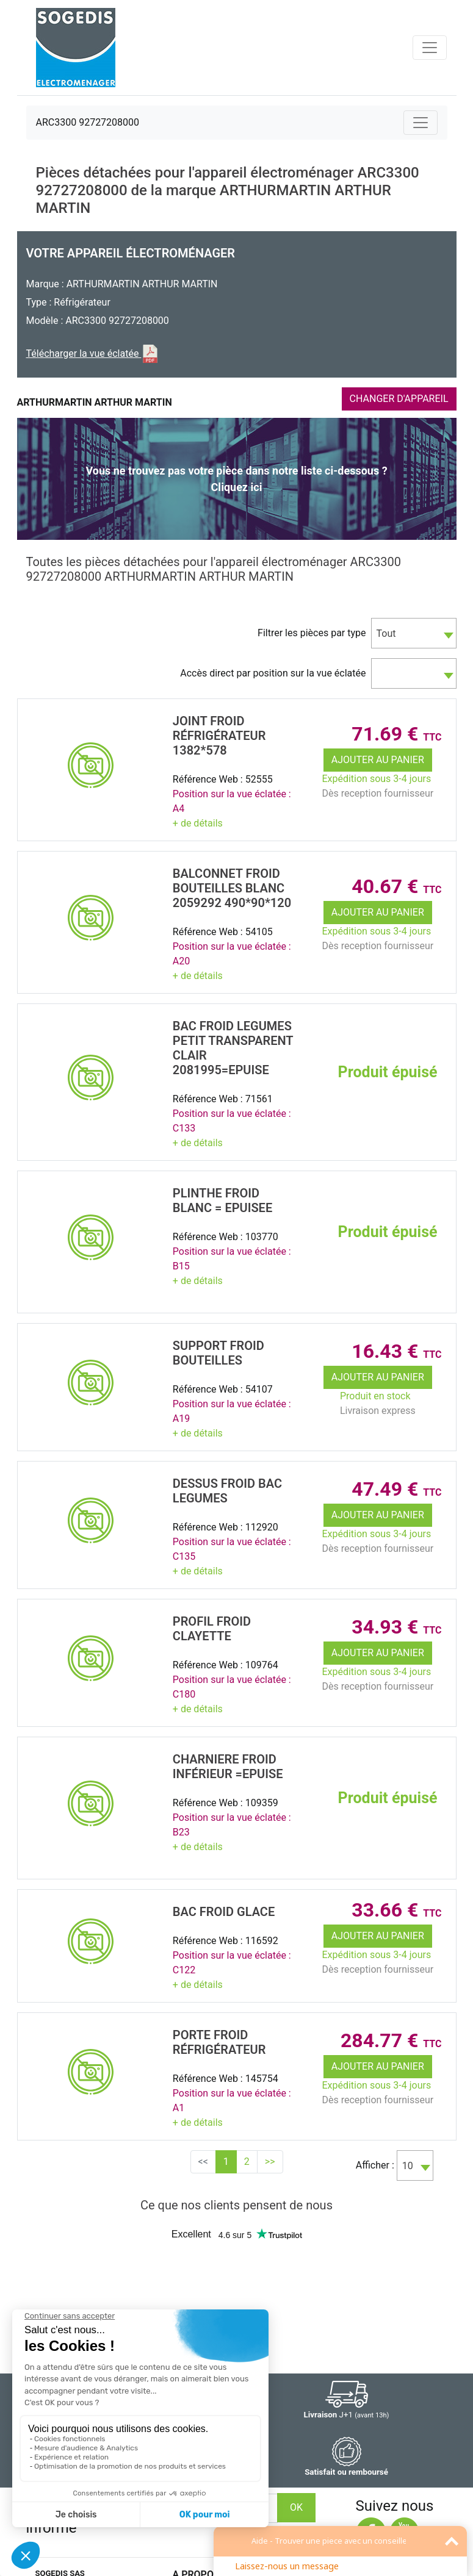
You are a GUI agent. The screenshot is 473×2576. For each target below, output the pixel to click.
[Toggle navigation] (430, 47)
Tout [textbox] (386, 633)
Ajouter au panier (377, 760)
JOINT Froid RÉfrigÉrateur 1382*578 (219, 736)
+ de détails (198, 823)
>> (270, 2161)
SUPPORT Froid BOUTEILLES (218, 1353)
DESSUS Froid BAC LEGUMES (227, 1490)
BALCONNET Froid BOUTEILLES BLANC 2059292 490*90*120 (232, 888)
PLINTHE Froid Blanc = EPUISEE (222, 1200)
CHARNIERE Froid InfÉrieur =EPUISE (228, 1766)
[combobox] (414, 633)
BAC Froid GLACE (224, 1911)
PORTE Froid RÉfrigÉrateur (219, 2042)
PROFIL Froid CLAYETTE (212, 1628)
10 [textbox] (407, 2166)
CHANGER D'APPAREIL (399, 398)
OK (296, 2507)
